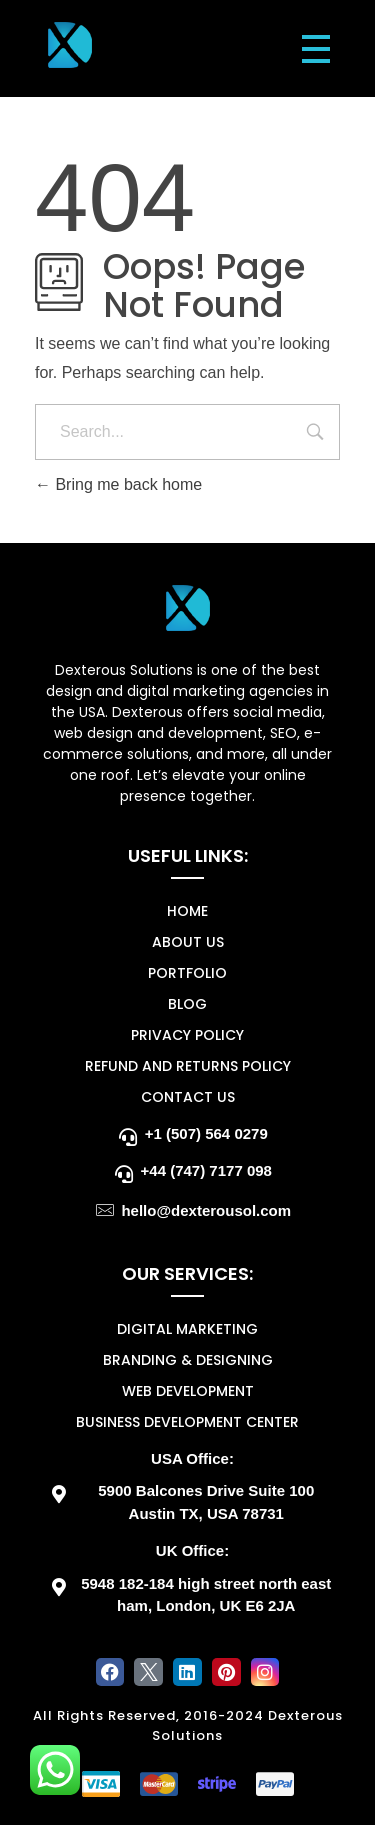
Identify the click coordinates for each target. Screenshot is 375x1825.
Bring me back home (118, 484)
